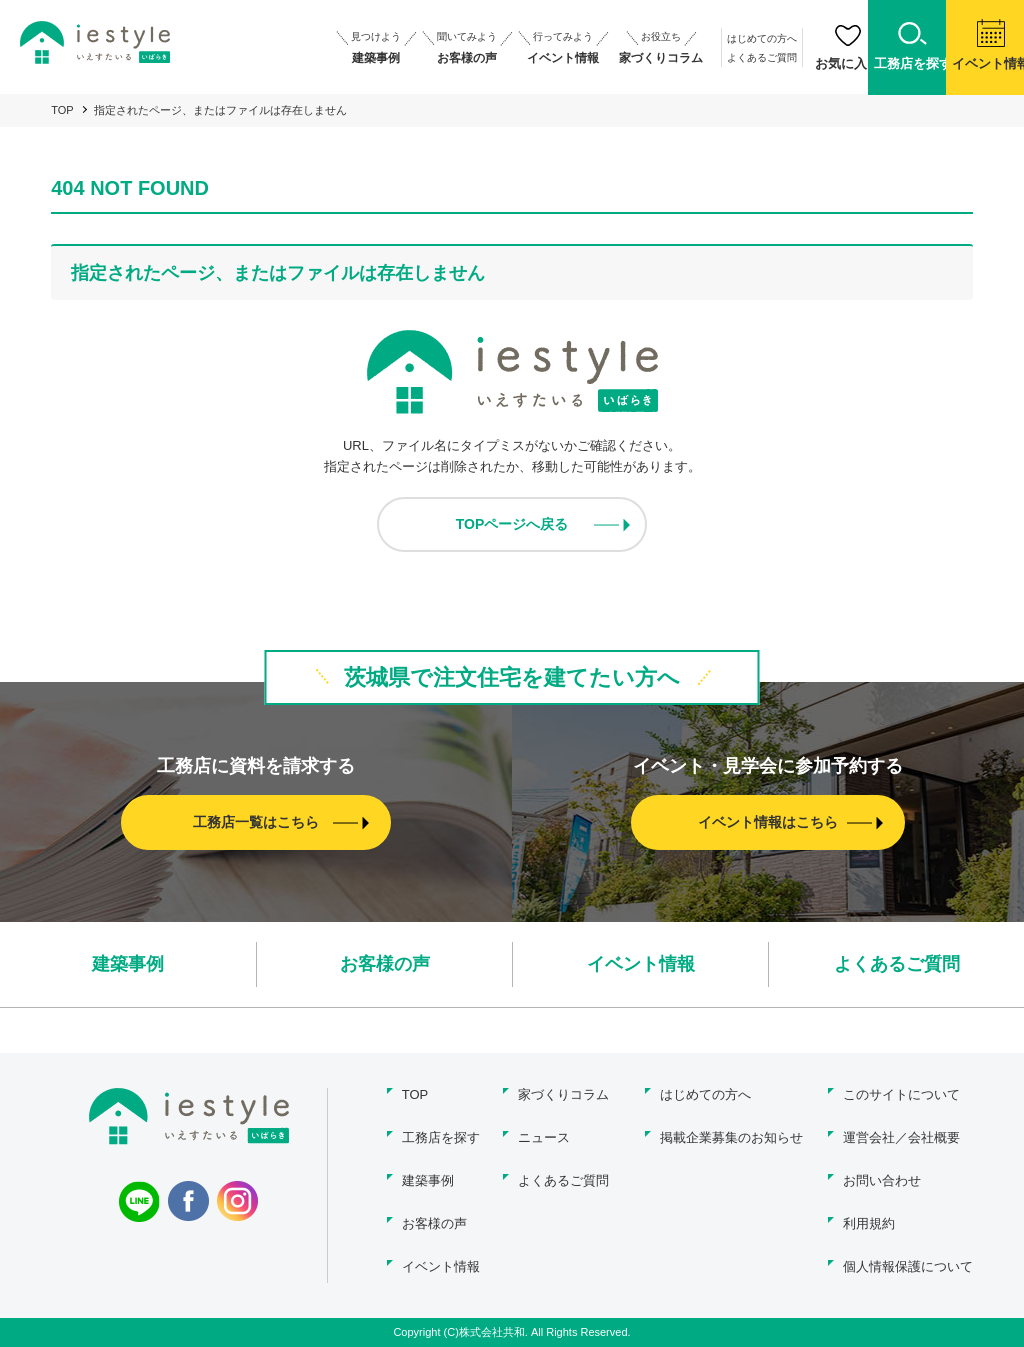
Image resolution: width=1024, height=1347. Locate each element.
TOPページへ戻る (512, 524)
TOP (62, 110)
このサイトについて (901, 1094)
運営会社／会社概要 (901, 1137)
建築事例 (128, 964)
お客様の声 (385, 964)
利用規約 (869, 1223)
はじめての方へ (713, 38)
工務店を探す (441, 1137)
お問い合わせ (882, 1180)
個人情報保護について (908, 1266)
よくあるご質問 (713, 57)
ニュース (544, 1137)
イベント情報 (641, 964)
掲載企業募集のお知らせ (731, 1137)
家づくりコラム (563, 1094)
